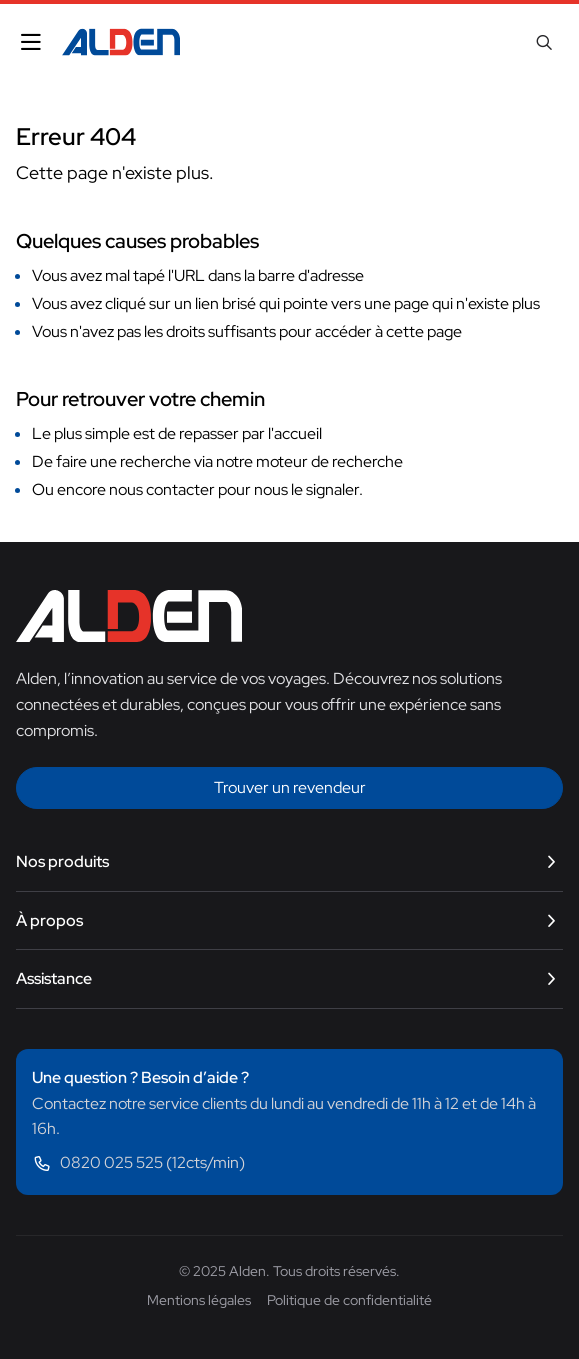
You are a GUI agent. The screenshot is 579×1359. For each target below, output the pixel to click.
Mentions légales (199, 1300)
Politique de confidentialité (349, 1300)
